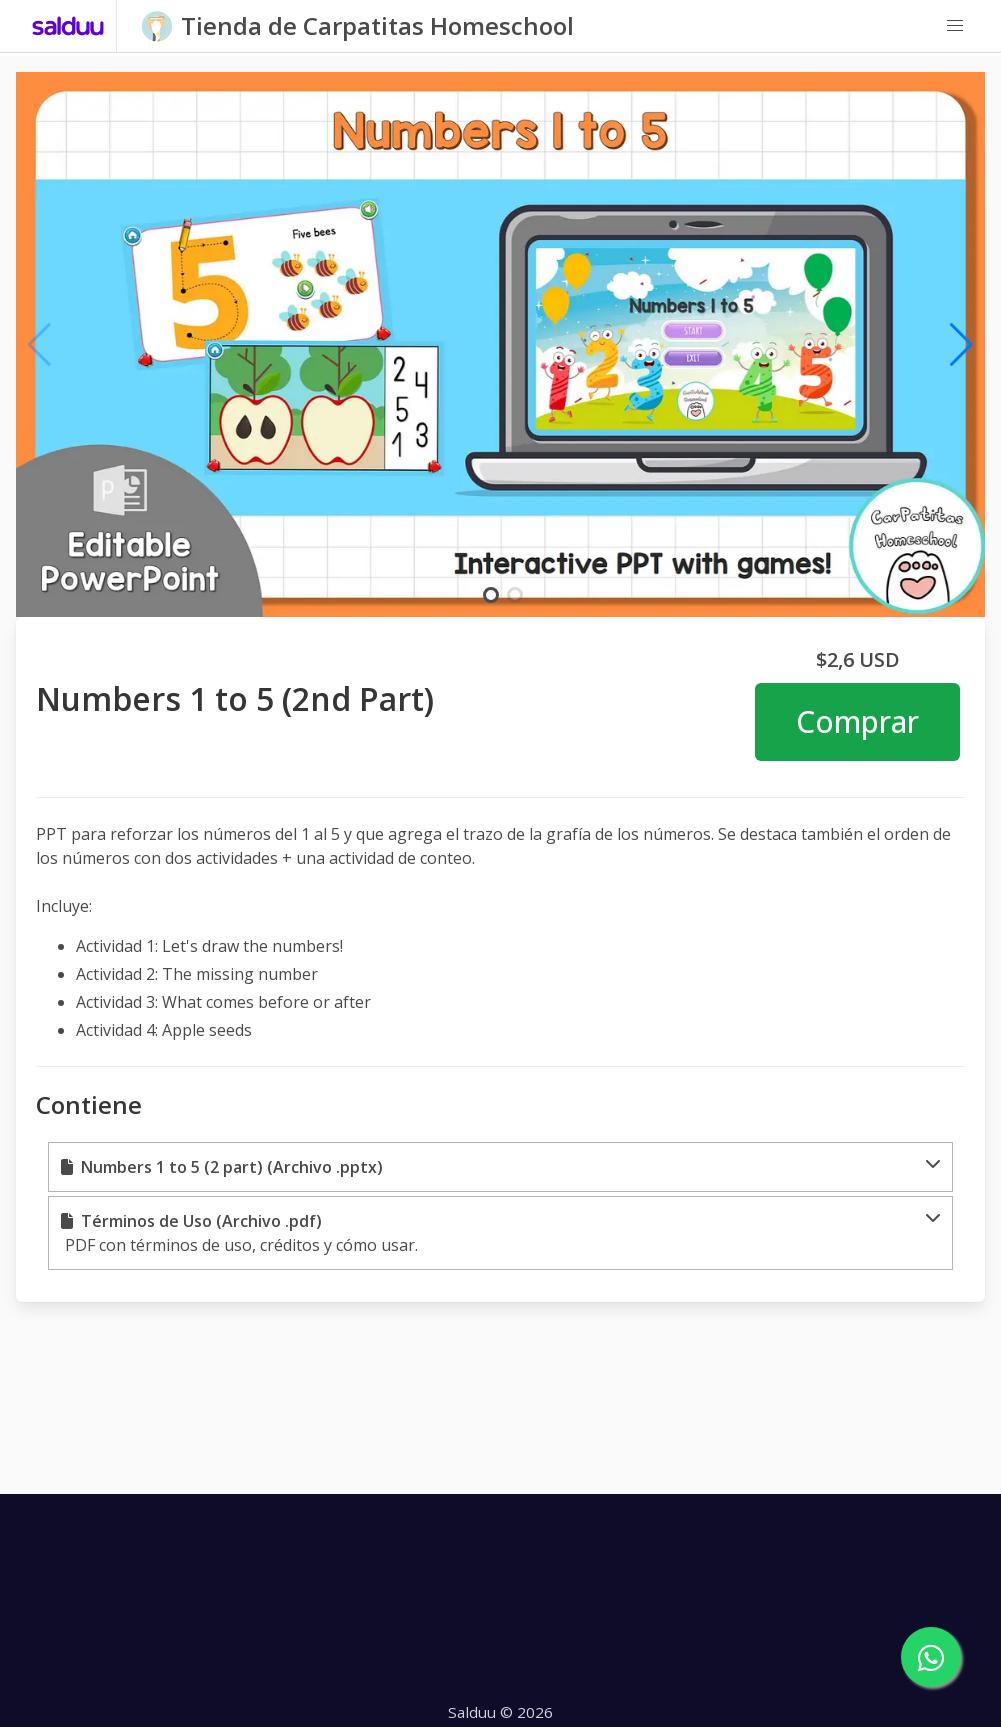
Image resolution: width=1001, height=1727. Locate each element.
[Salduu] (68, 26)
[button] (955, 26)
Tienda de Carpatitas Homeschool (377, 25)
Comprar (857, 721)
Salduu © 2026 (500, 1712)
